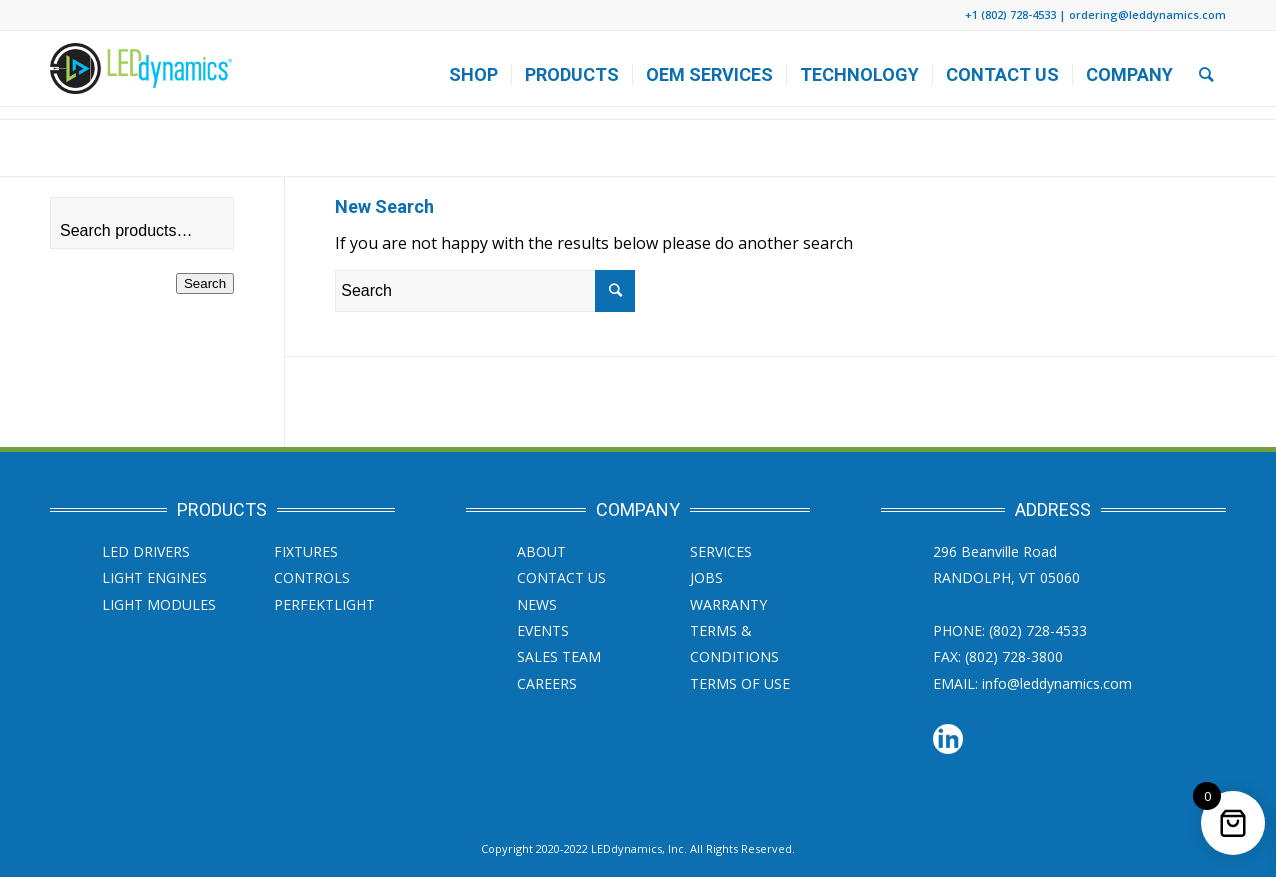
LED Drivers (146, 551)
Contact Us (561, 577)
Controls (312, 577)
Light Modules (159, 604)
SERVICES (721, 551)
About (541, 551)
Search (205, 283)
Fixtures (306, 551)
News (537, 604)
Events (543, 630)
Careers (547, 683)
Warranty (728, 604)
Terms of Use (740, 683)
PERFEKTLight (324, 604)
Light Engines (154, 577)
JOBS (706, 577)
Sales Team (559, 656)
